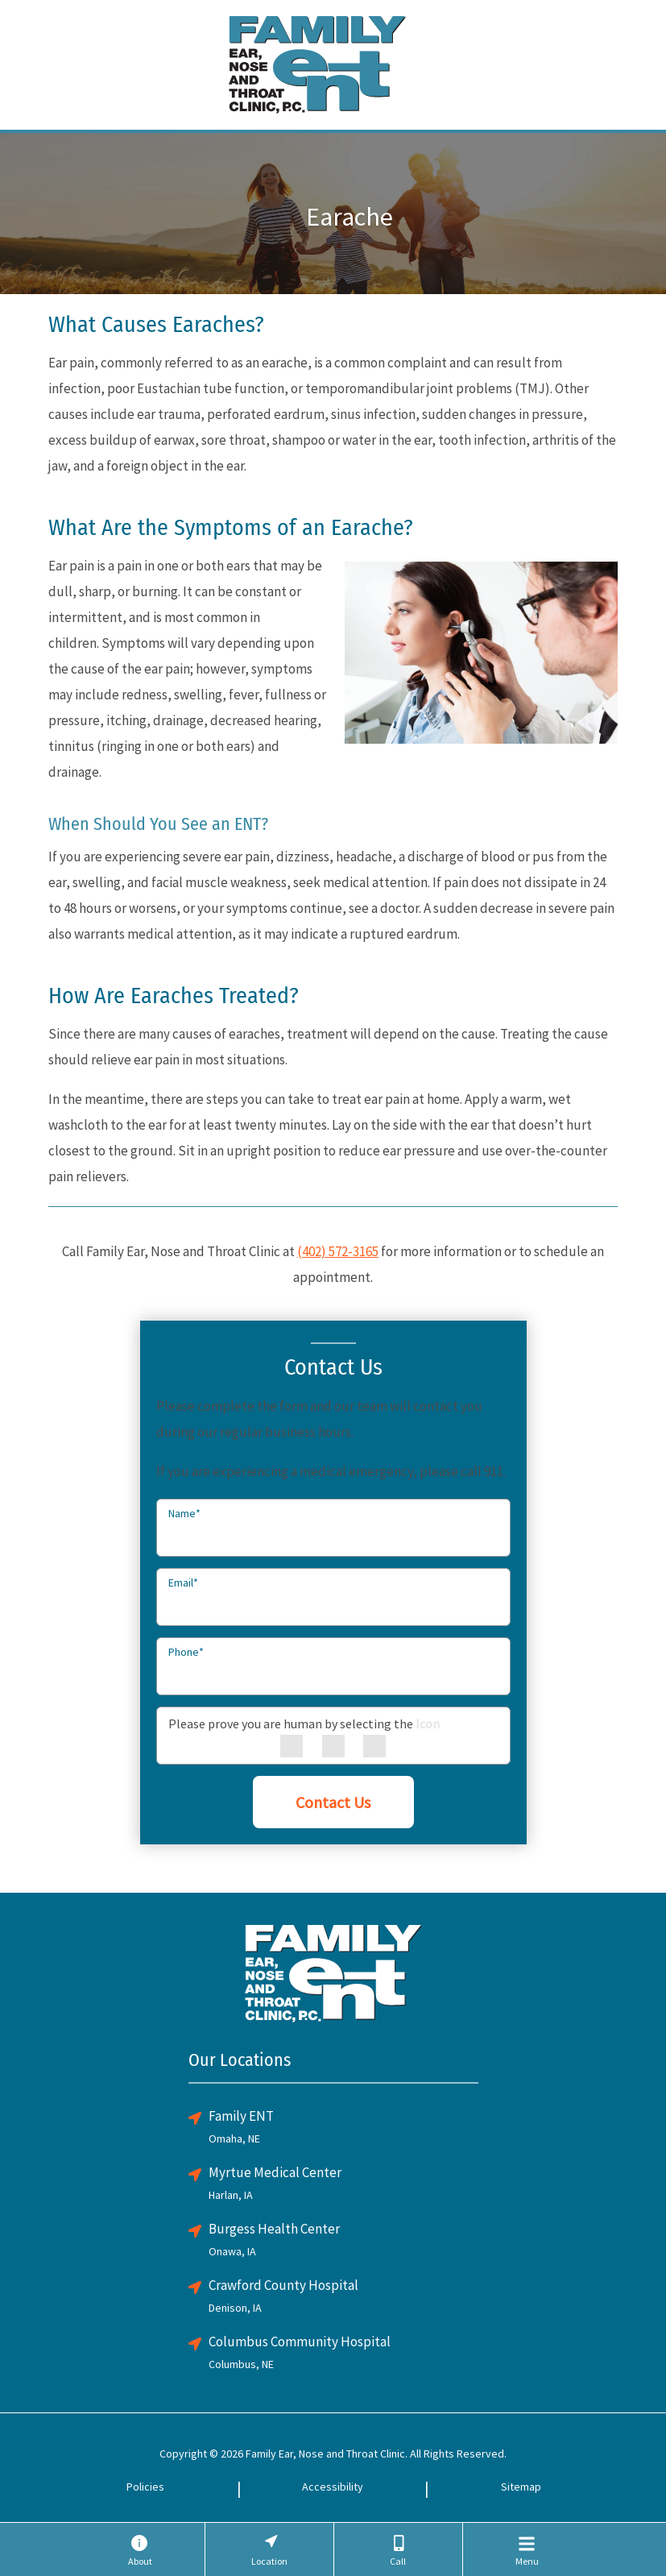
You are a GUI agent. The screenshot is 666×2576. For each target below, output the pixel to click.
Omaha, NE (234, 2138)
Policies (145, 2486)
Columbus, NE (241, 2364)
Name (184, 1513)
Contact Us (333, 1802)
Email (183, 1582)
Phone (186, 1652)
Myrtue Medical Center (275, 2172)
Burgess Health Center (274, 2229)
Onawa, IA (232, 2251)
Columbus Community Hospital (300, 2341)
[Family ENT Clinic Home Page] (317, 62)
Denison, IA (235, 2307)
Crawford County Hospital (283, 2285)
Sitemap (521, 2486)
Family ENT (241, 2116)
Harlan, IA (231, 2195)
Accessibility (332, 2486)
